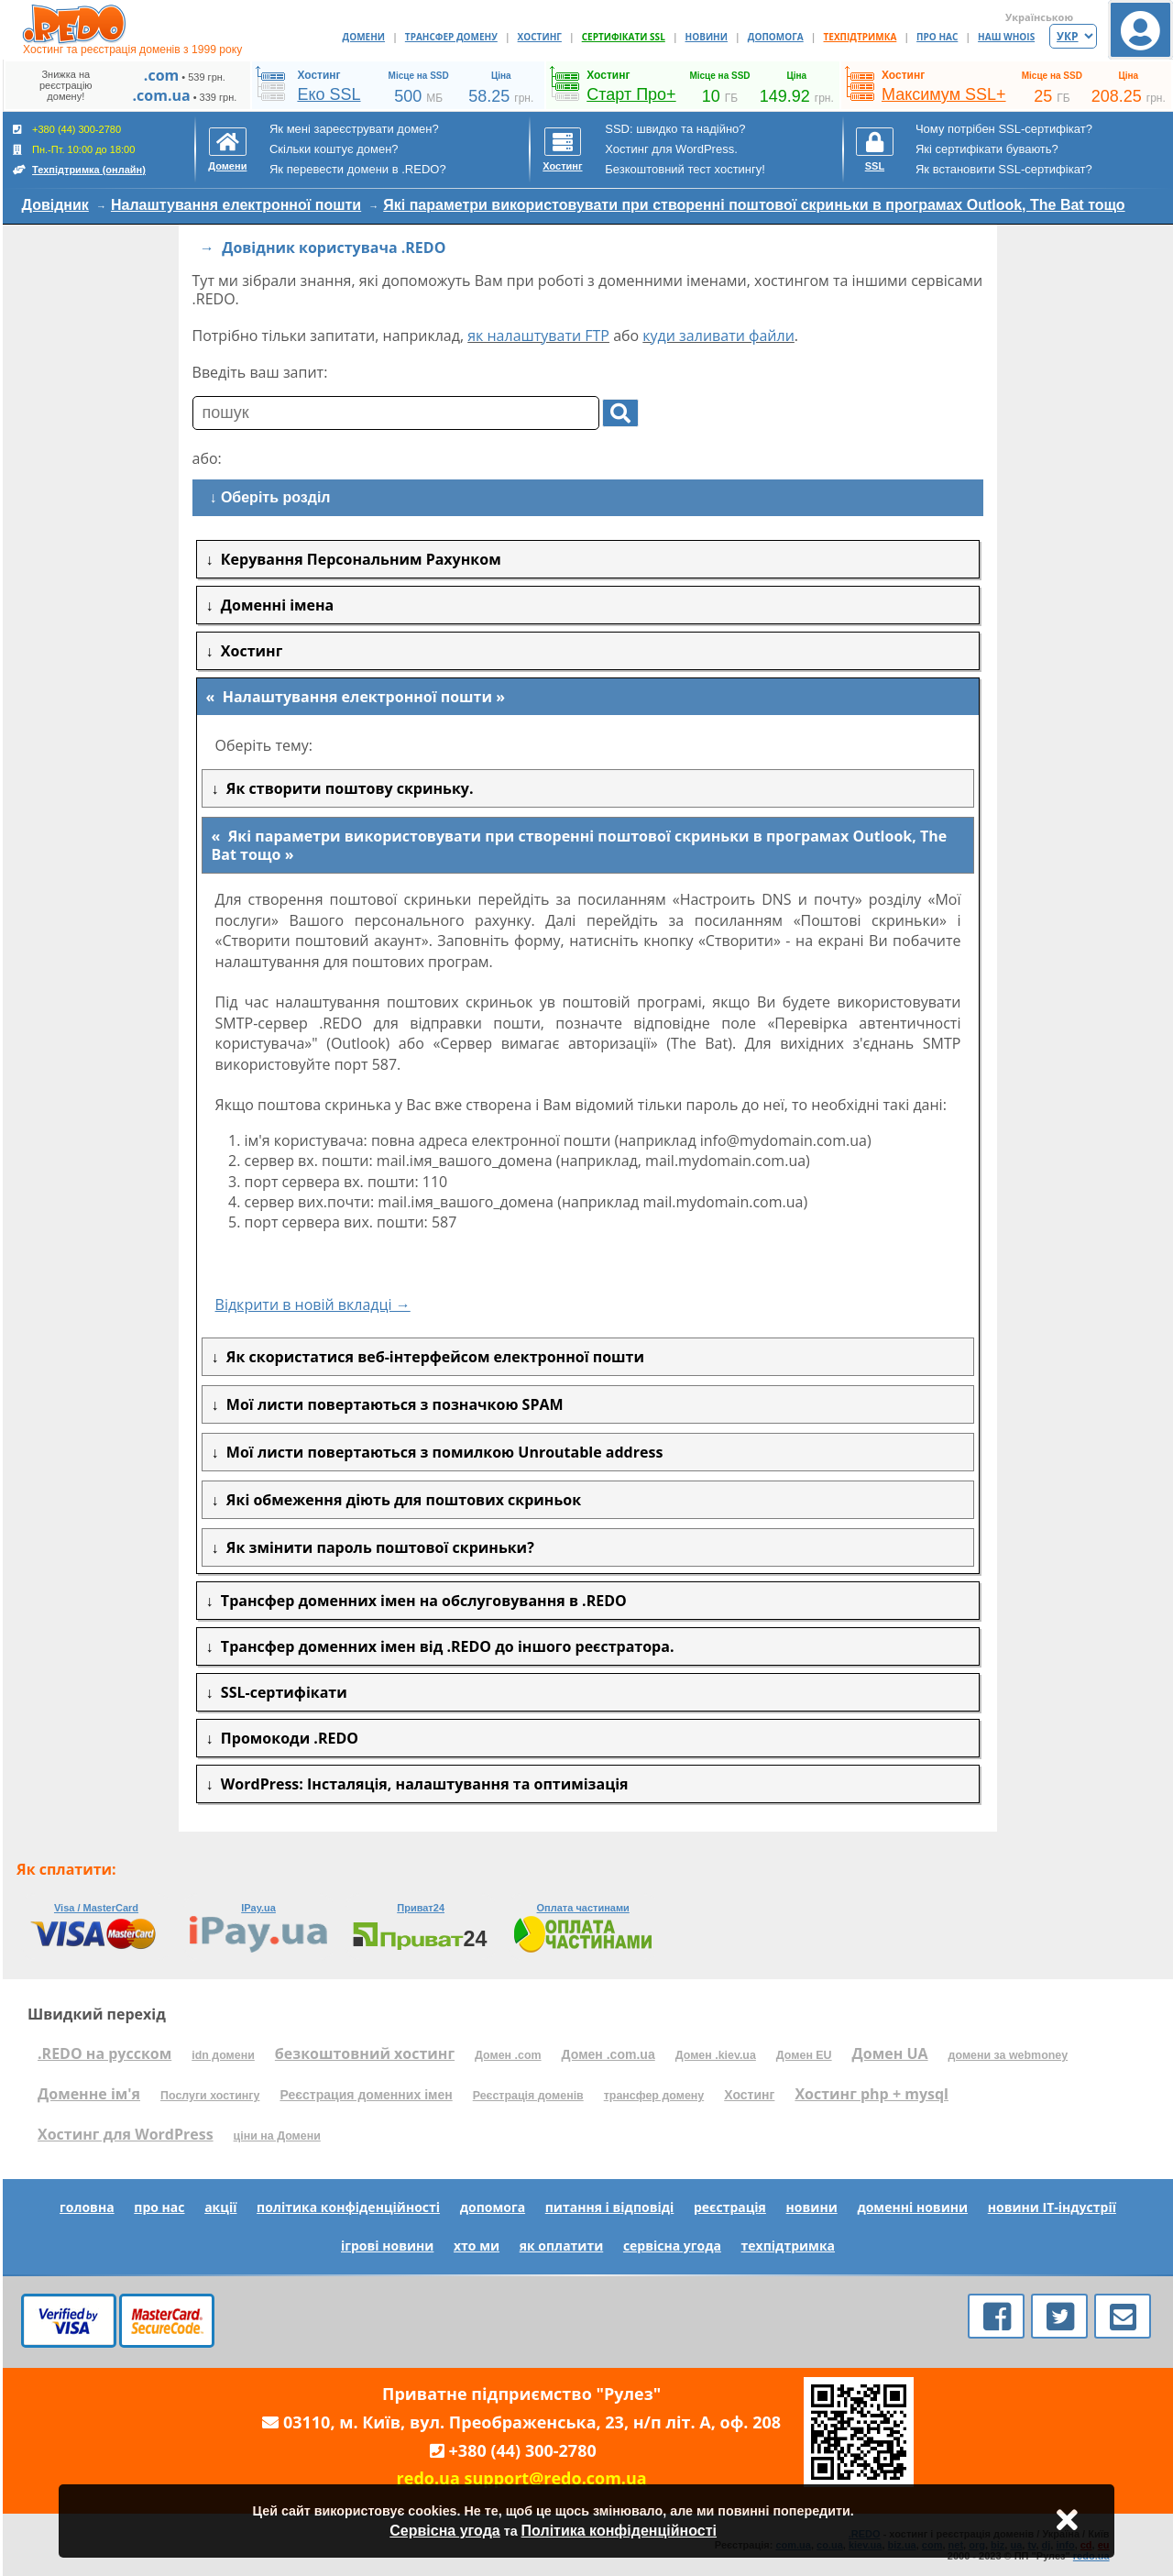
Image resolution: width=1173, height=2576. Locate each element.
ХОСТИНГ (540, 36)
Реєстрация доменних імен (366, 2094)
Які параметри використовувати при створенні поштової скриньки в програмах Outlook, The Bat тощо (753, 205)
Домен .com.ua (608, 2054)
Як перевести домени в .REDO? (357, 169)
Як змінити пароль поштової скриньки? (376, 1547)
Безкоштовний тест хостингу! (685, 169)
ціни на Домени (277, 2136)
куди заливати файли (718, 335)
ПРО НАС (937, 36)
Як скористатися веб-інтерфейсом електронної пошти (431, 1357)
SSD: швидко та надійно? (675, 129)
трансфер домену (654, 2095)
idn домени (223, 2055)
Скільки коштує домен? (334, 149)
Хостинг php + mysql (871, 2094)
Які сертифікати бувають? (986, 149)
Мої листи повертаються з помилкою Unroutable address (441, 1452)
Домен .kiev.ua (715, 2055)
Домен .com (508, 2055)
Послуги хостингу (209, 2095)
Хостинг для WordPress (126, 2134)
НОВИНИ (706, 36)
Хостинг (749, 2094)
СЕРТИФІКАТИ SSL (623, 36)
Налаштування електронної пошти (236, 205)
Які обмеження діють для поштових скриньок (400, 1500)
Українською (1039, 17)
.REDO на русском (104, 2053)
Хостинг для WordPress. (671, 149)
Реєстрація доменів (528, 2095)
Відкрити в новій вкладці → (313, 1304)
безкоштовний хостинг (365, 2053)
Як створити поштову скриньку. (346, 788)
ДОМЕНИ (364, 36)
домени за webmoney (1008, 2055)
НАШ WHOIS (1006, 36)
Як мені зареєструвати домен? (354, 129)
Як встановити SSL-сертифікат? (1003, 169)
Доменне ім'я (89, 2094)
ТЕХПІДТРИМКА (860, 36)
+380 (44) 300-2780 (523, 2450)
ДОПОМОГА (776, 36)
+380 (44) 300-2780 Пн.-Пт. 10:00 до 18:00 (79, 149)
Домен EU (804, 2055)
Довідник (55, 205)
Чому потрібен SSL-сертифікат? (1003, 129)
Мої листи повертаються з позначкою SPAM (391, 1404)
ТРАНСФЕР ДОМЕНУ (451, 36)
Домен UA (890, 2053)
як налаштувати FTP (538, 335)
